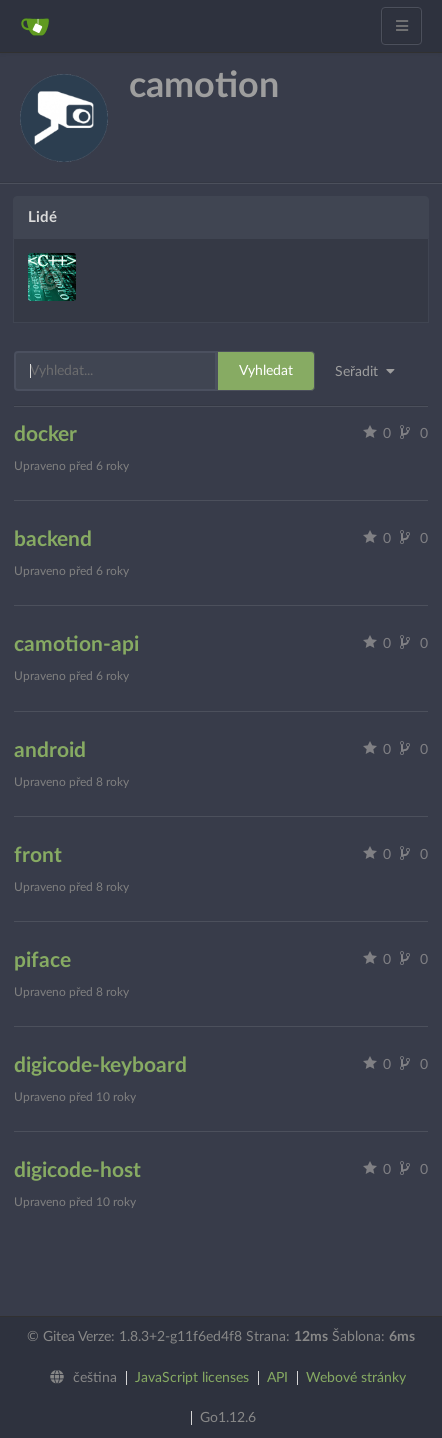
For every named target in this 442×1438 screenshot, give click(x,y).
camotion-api (76, 644)
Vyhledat (266, 371)
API (277, 1378)
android (50, 750)
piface (42, 960)
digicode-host (77, 1170)
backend (53, 539)
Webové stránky (356, 1378)
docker (45, 434)
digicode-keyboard (100, 1065)
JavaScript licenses (192, 1378)
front (38, 855)
